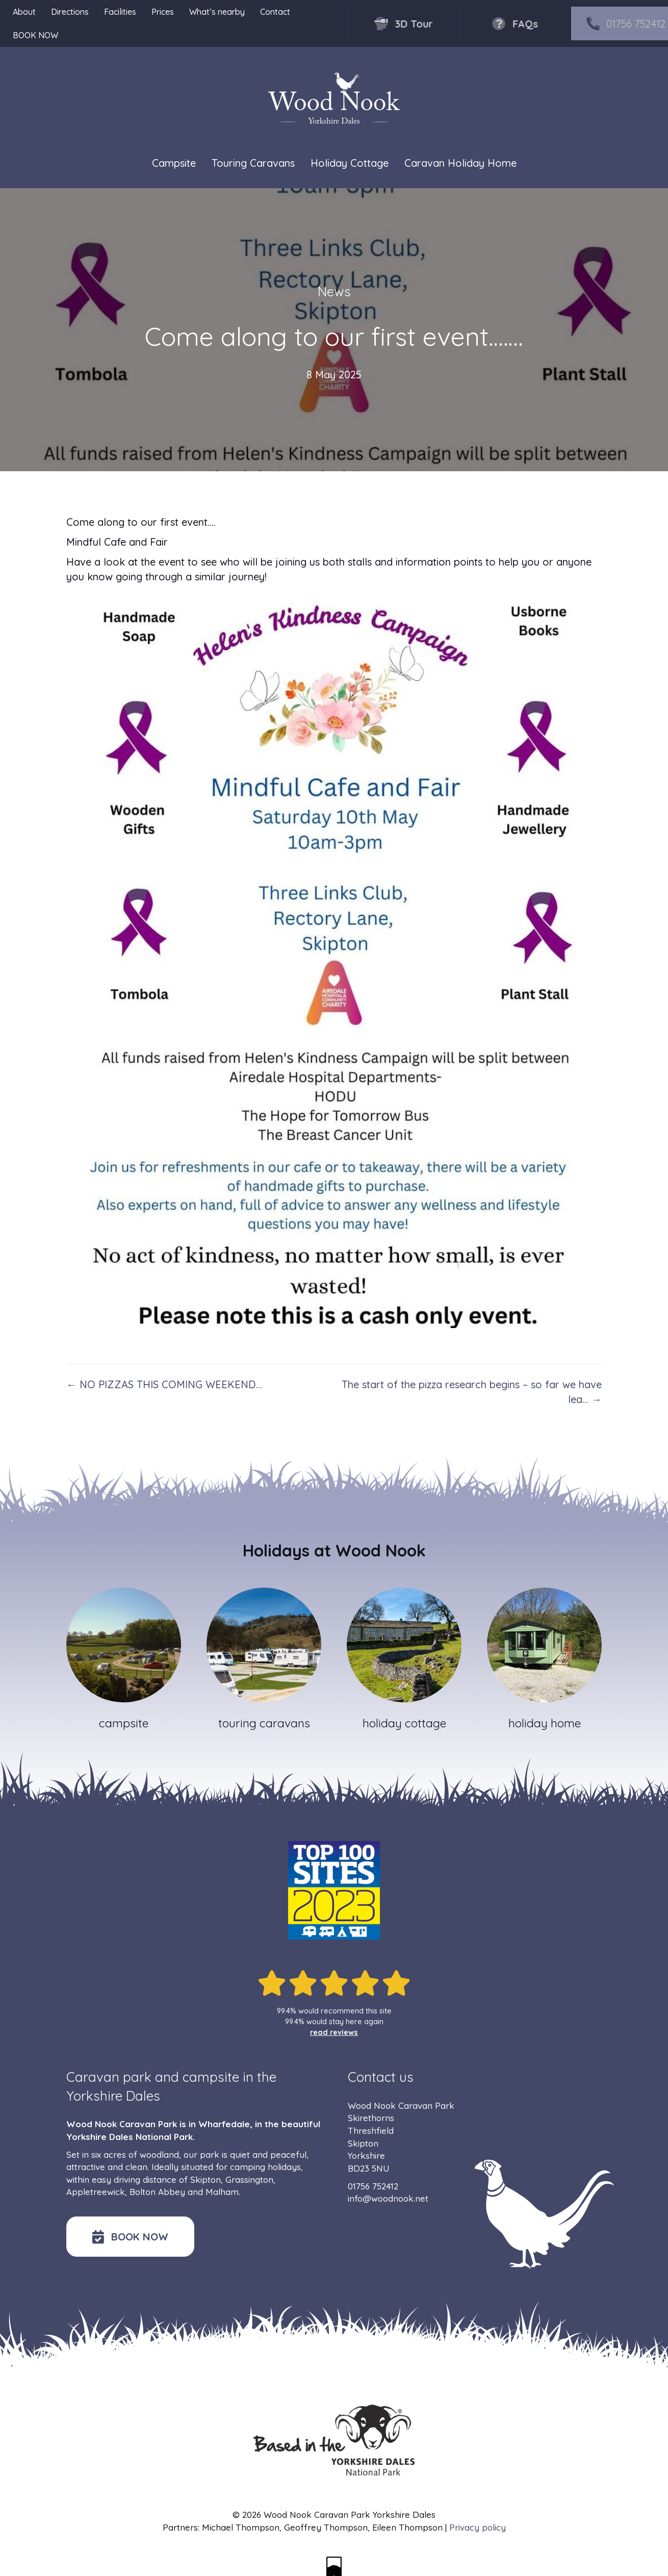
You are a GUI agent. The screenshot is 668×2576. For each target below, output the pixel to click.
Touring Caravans (253, 163)
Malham (222, 2191)
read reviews (334, 2032)
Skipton (205, 2179)
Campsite (174, 163)
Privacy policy (477, 2527)
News (334, 291)
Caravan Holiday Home (460, 163)
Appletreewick (95, 2191)
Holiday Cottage (350, 163)
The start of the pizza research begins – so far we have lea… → (472, 1392)
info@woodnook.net (388, 2198)
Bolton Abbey (157, 2191)
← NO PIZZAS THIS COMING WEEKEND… (164, 1384)
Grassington (249, 2179)
